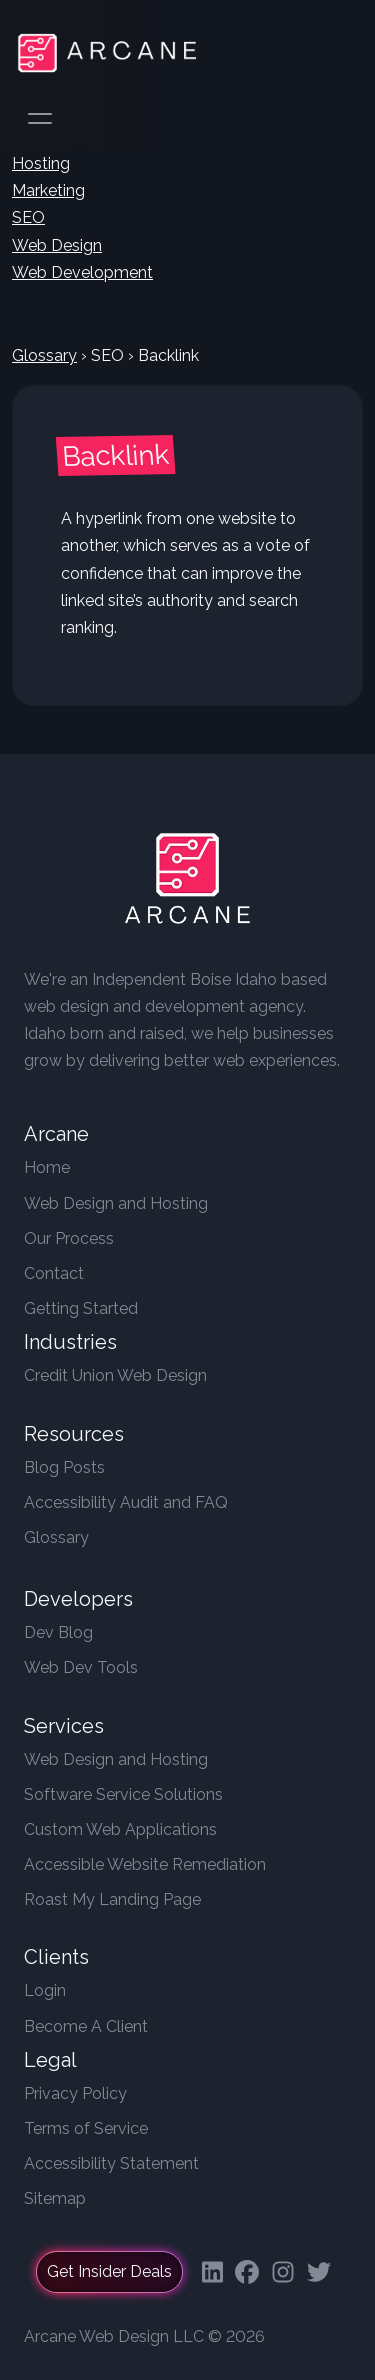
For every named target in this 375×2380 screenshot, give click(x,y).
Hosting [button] (41, 163)
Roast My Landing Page (112, 1899)
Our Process (69, 1238)
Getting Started (81, 1308)
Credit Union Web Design (115, 1375)
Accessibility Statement (111, 2163)
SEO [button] (28, 217)
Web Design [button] (57, 245)
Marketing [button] (48, 190)
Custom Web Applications (120, 1829)
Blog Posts (64, 1467)
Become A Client (86, 2026)
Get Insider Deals (109, 2271)
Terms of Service (86, 2128)
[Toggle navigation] (335, 53)
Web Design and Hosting (116, 1203)
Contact (54, 1273)
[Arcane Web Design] (188, 882)
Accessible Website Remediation (145, 1864)
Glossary (44, 355)
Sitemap (55, 2198)
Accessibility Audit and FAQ (126, 1502)
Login (45, 1990)
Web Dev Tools (81, 1667)
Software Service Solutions (123, 1794)
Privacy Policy (75, 2093)
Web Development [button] (82, 272)
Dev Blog (58, 1632)
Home (47, 1167)
